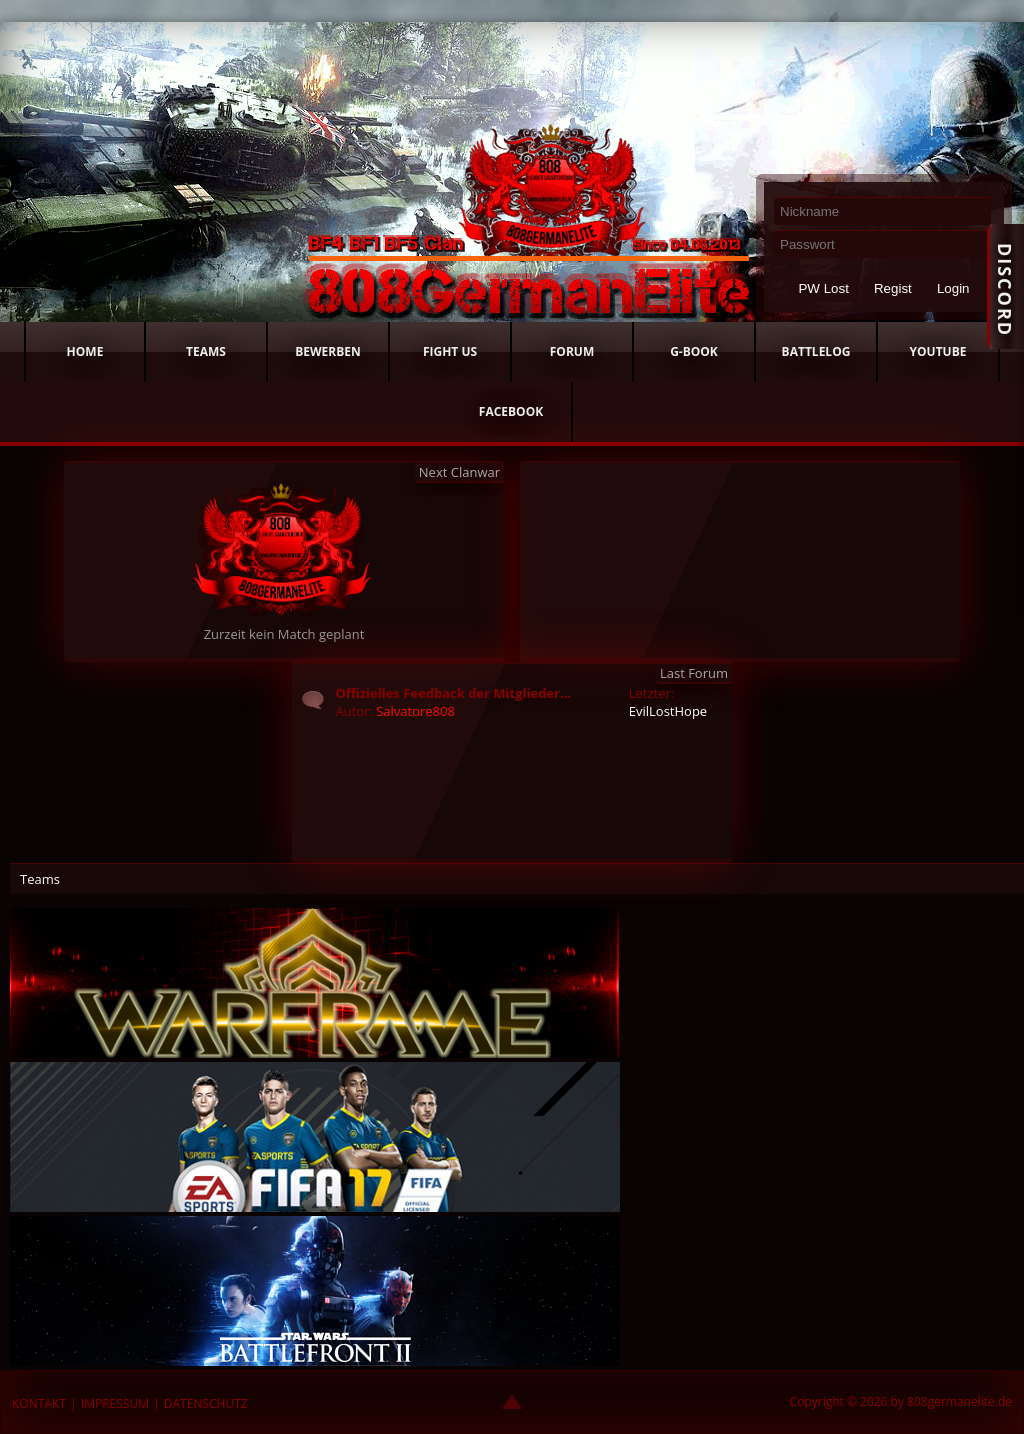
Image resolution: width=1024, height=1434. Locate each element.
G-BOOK (694, 351)
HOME (85, 351)
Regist (893, 288)
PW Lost (823, 288)
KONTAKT (39, 1403)
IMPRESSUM (115, 1403)
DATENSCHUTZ (206, 1403)
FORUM (572, 351)
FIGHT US (450, 351)
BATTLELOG (816, 351)
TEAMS (206, 351)
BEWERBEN (328, 351)
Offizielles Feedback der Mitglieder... (453, 693)
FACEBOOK (511, 411)
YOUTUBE (938, 351)
